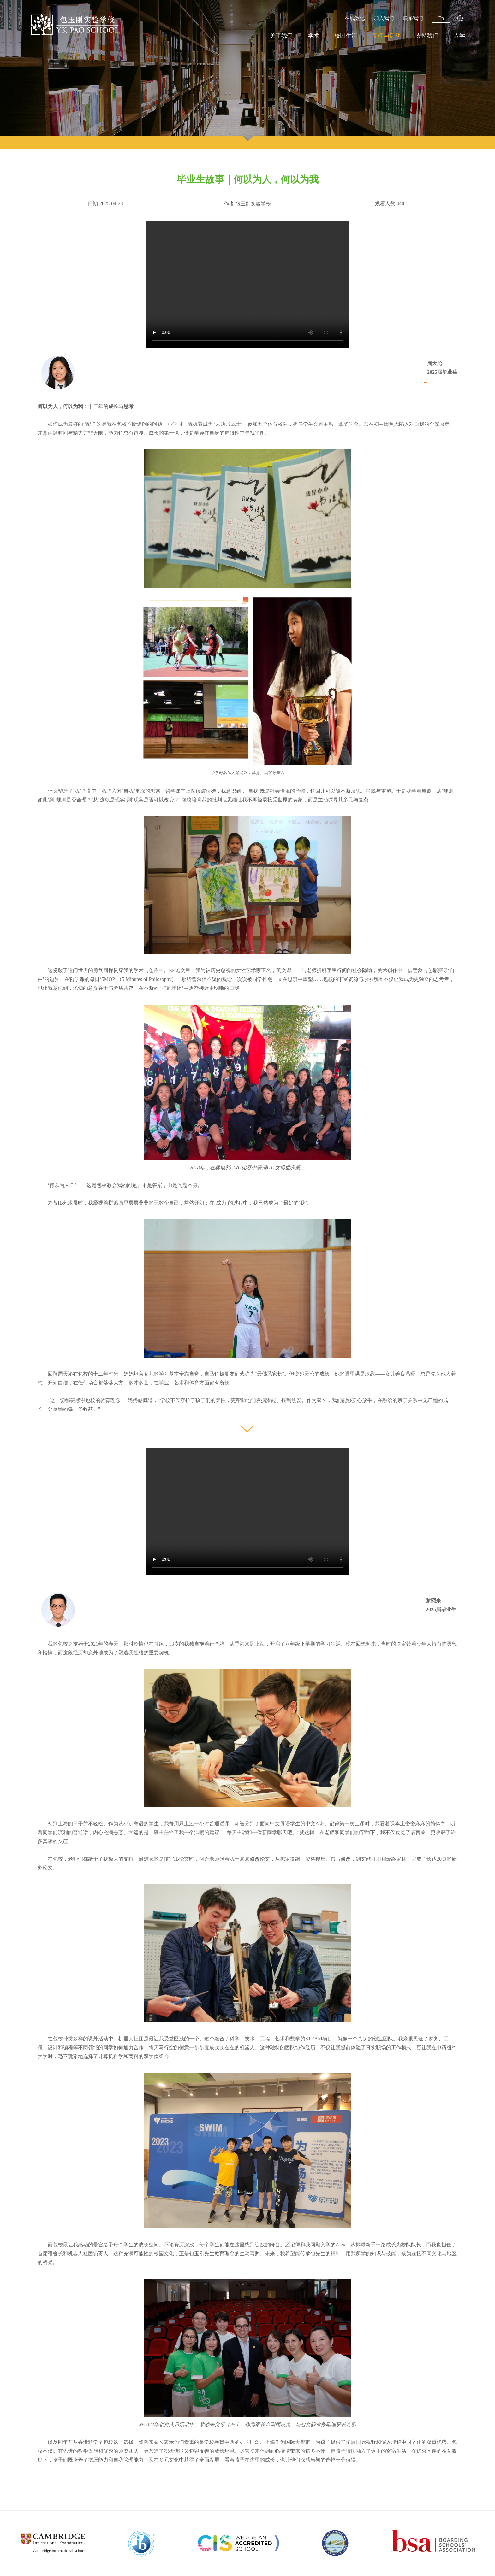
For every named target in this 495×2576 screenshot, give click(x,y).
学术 (313, 35)
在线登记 (355, 18)
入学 (459, 35)
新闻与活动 (386, 35)
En (441, 18)
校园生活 (345, 35)
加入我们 (384, 18)
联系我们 (413, 18)
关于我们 (281, 35)
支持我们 (427, 35)
